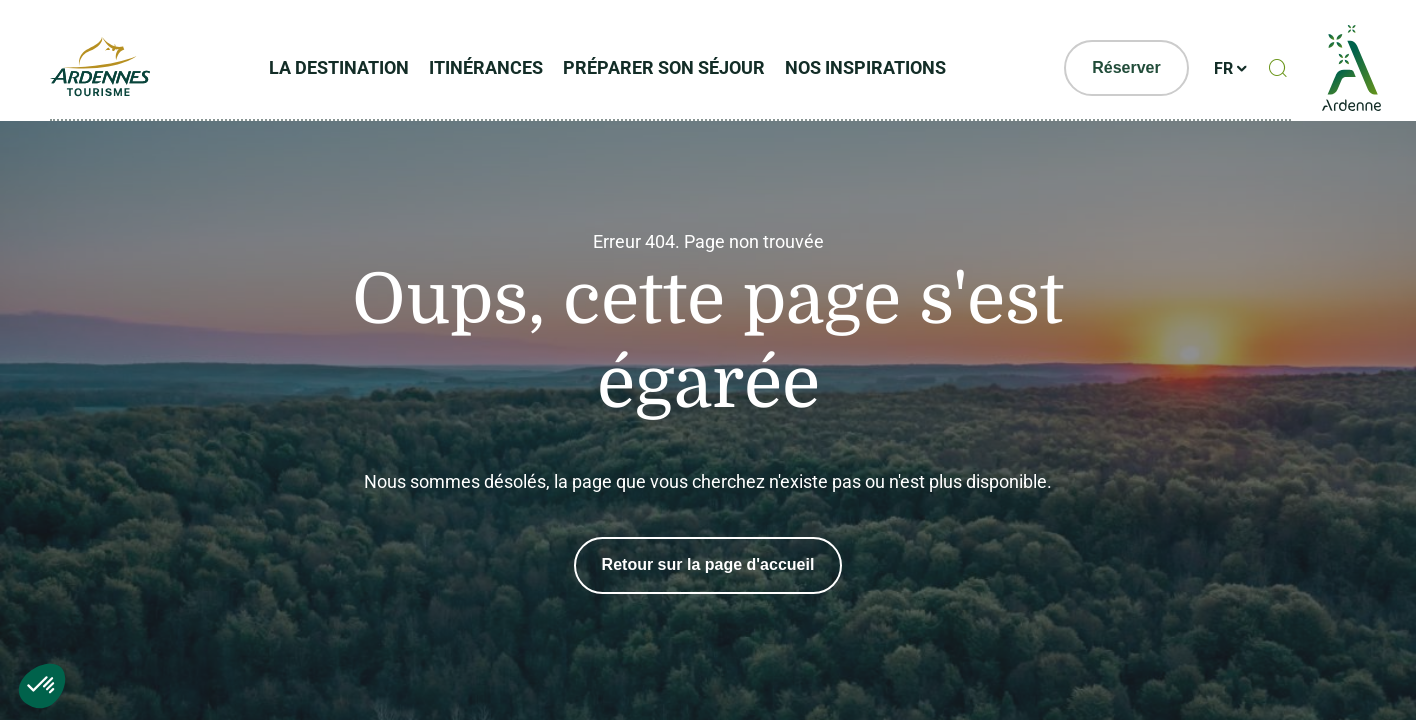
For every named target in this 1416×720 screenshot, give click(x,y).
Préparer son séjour (664, 67)
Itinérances (486, 67)
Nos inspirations (865, 67)
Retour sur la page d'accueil (708, 565)
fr (1223, 68)
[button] (42, 686)
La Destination (339, 67)
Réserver (1126, 67)
